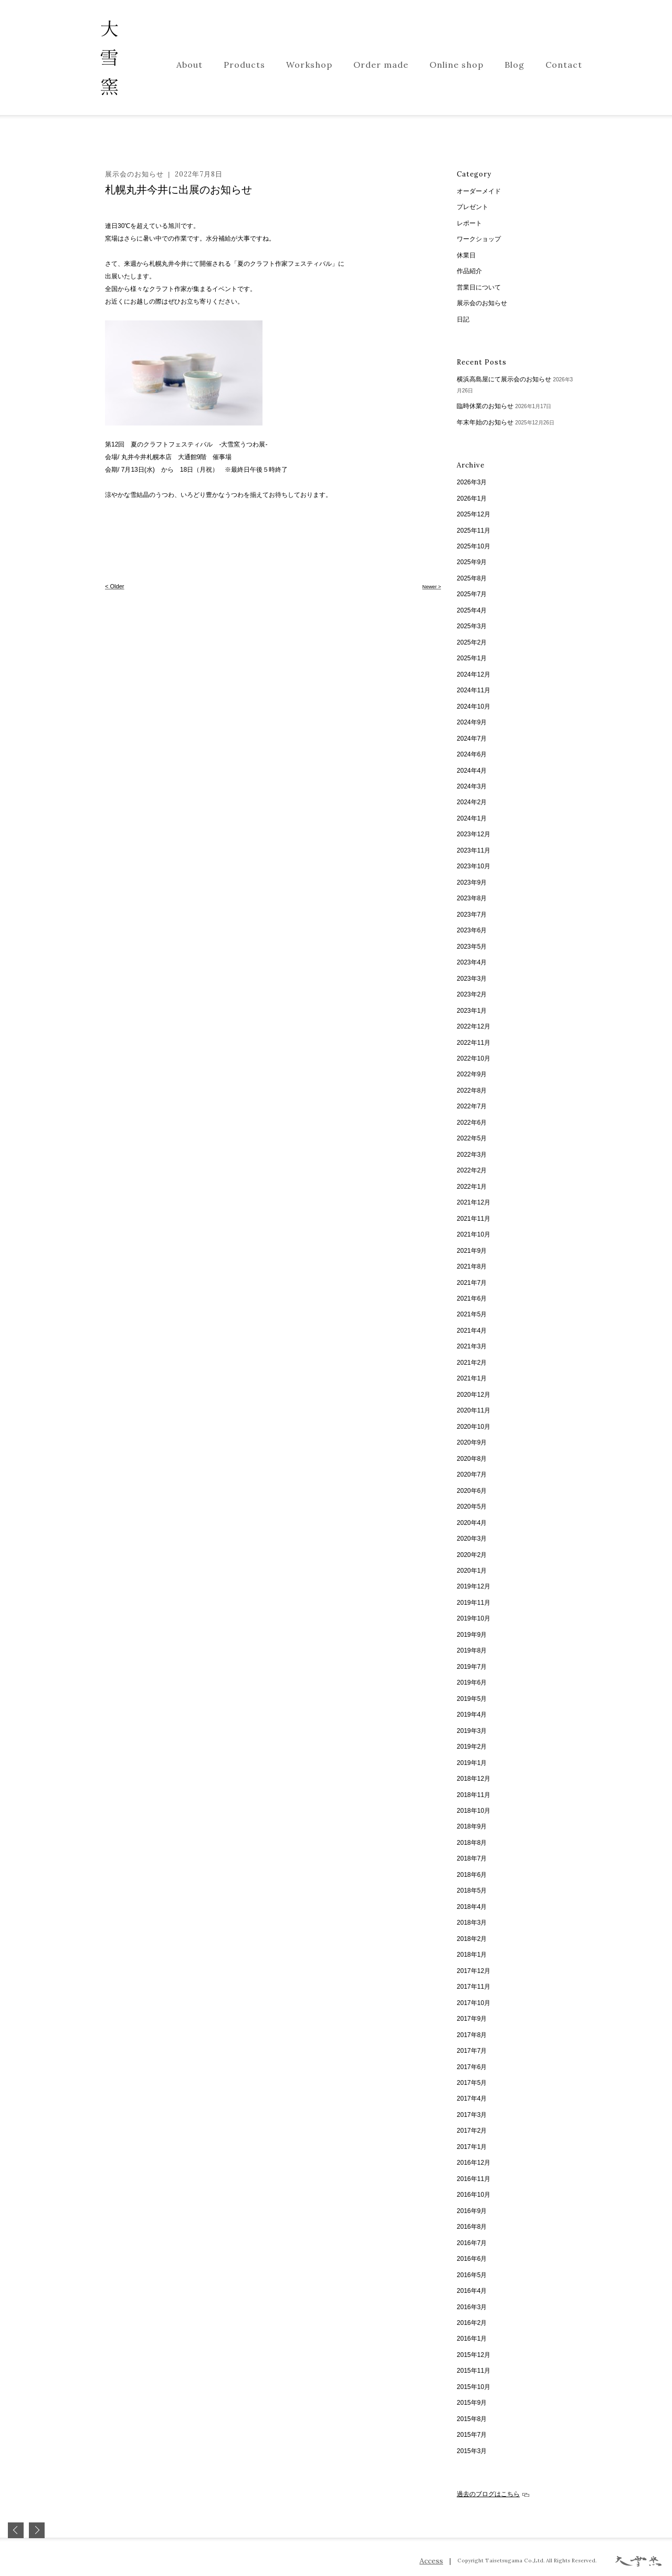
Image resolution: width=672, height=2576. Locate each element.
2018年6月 (472, 1874)
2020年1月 (472, 1570)
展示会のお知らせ (134, 174)
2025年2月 (472, 642)
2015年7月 (472, 2434)
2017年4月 (472, 2098)
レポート (469, 223)
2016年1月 (472, 2338)
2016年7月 (472, 2243)
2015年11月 (473, 2370)
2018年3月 (472, 1922)
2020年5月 (472, 1506)
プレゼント (472, 207)
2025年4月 (472, 610)
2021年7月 (472, 1282)
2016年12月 (473, 2162)
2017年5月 (472, 2082)
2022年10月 (473, 1058)
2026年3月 (472, 482)
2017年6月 (472, 2067)
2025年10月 (473, 546)
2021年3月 (472, 1346)
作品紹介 (469, 271)
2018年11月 (473, 1795)
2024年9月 (472, 722)
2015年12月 (473, 2355)
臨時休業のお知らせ (485, 406)
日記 (463, 319)
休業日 (466, 255)
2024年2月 (472, 802)
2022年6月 (472, 1122)
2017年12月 (473, 1971)
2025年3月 (472, 626)
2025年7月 (472, 594)
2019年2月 (472, 1746)
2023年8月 (472, 898)
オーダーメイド (479, 191)
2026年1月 (472, 498)
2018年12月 (473, 1778)
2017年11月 (473, 1986)
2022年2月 (472, 1170)
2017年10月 (473, 2003)
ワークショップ (479, 239)
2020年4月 (472, 1522)
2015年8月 (472, 2419)
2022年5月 (472, 1138)
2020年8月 (472, 1458)
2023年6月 (472, 930)
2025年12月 (473, 514)
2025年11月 (473, 530)
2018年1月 (472, 1954)
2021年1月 (472, 1378)
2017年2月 (472, 2130)
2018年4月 (472, 1906)
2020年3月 (472, 1538)
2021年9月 (472, 1250)
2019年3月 (472, 1730)
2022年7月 (472, 1106)
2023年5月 (472, 946)
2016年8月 (472, 2226)
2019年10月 (473, 1618)
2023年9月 (472, 882)
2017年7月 (472, 2050)
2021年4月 (472, 1330)
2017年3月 (472, 2114)
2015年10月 (473, 2387)
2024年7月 (472, 738)
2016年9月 (472, 2211)
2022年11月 (473, 1042)
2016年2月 (472, 2322)
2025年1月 (472, 658)
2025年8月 (472, 578)
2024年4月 (472, 770)
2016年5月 (472, 2275)
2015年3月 (472, 2451)
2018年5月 (472, 1890)
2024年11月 (473, 690)
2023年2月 (472, 994)
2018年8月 (472, 1842)
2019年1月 (472, 1763)
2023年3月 (472, 978)
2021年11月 (473, 1218)
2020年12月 (473, 1394)
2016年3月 (472, 2307)
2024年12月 (473, 674)
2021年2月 (472, 1362)
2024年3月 (472, 786)
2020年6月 (472, 1490)
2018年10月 (473, 1810)
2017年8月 (472, 2035)
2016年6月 (472, 2258)
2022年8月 (472, 1090)
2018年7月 (472, 1858)
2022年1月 (472, 1186)
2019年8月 (472, 1650)
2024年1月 (472, 818)
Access (431, 2560)
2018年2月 (472, 1939)
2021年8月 (472, 1266)
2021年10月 (473, 1234)
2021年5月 (472, 1314)
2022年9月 (472, 1074)
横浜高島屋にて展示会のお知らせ (504, 379)
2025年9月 (472, 562)
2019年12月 (473, 1586)
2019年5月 (472, 1698)
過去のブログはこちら (493, 2494)
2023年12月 (473, 834)
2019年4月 (472, 1714)
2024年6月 (472, 754)
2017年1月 (472, 2147)
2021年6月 (472, 1298)
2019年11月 (473, 1602)
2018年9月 (472, 1826)
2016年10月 (473, 2194)
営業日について (479, 287)
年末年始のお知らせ (485, 422)
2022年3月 (472, 1154)
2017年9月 (472, 2018)
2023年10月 (473, 866)
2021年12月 (473, 1202)
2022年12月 (473, 1026)
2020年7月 (472, 1474)
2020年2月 (472, 1555)
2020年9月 (472, 1442)
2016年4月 (472, 2290)
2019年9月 (472, 1634)
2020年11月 (473, 1410)
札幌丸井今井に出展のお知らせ (178, 189)
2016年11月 (473, 2179)
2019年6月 (472, 1682)
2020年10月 (473, 1426)
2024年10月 (473, 706)
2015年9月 (472, 2402)
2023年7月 (472, 914)
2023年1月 (472, 1010)
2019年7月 (472, 1666)
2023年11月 (473, 850)
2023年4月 (472, 962)
